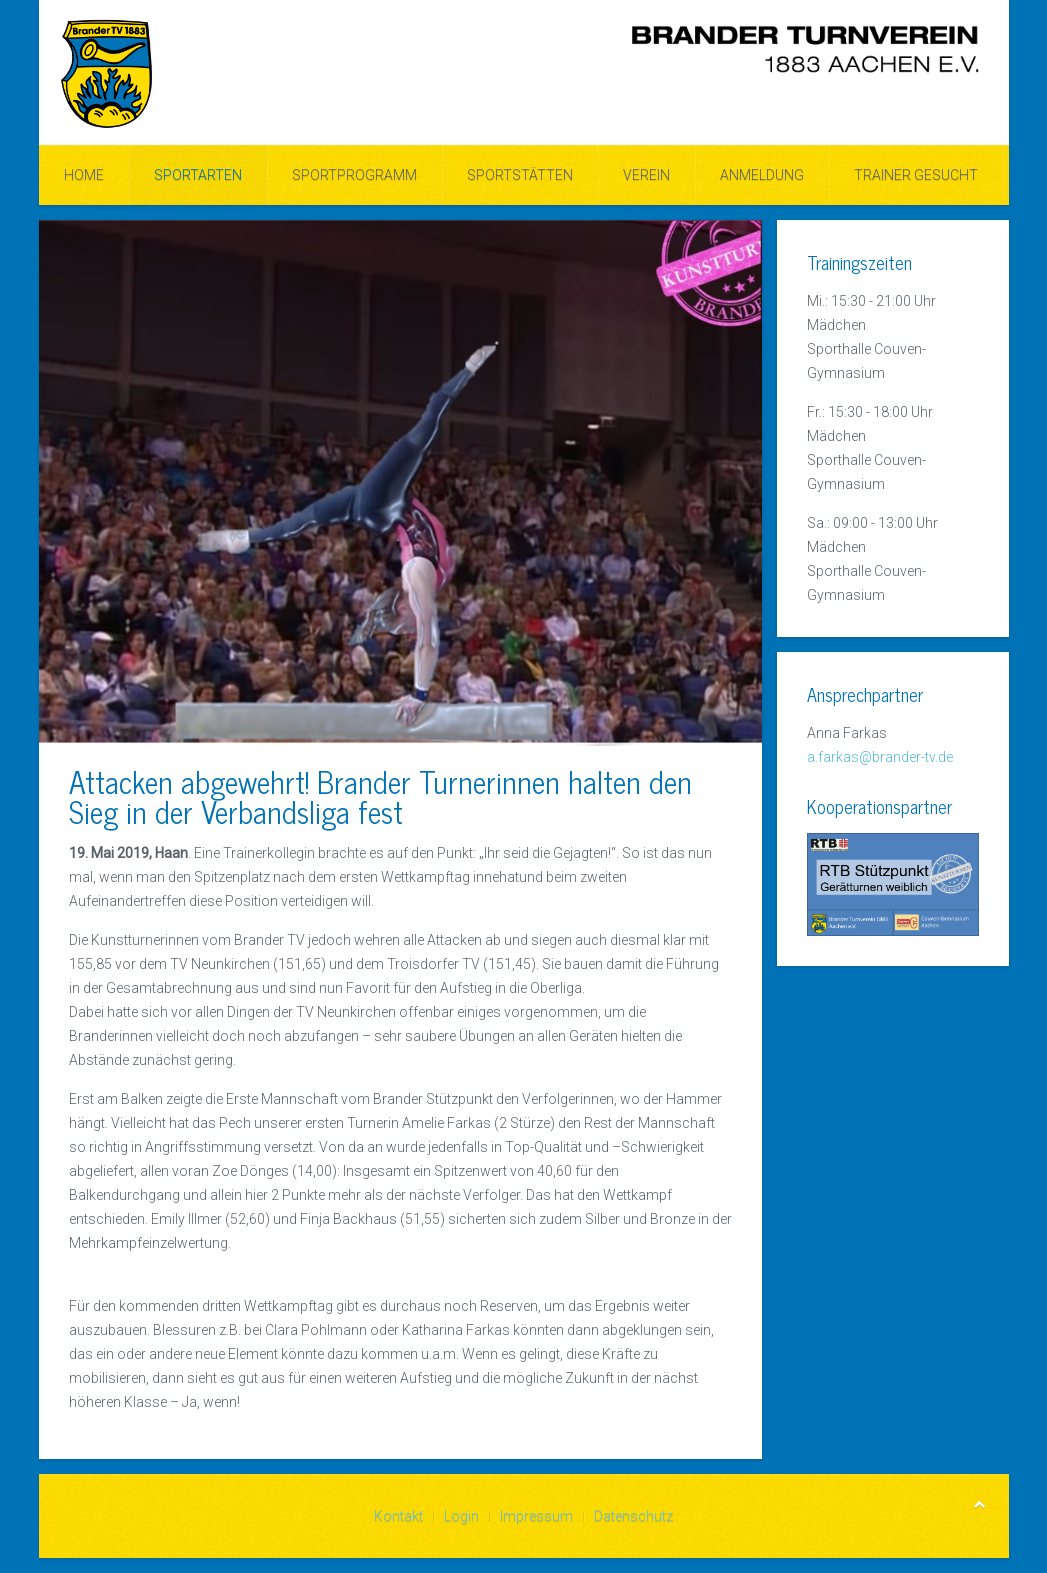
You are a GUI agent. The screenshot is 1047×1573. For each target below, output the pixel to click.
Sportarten (198, 175)
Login (461, 1516)
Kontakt (398, 1516)
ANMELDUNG (762, 175)
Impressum (536, 1516)
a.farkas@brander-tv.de (880, 757)
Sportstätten (520, 175)
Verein (646, 175)
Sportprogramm (354, 175)
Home (84, 175)
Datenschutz (633, 1516)
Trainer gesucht (916, 175)
